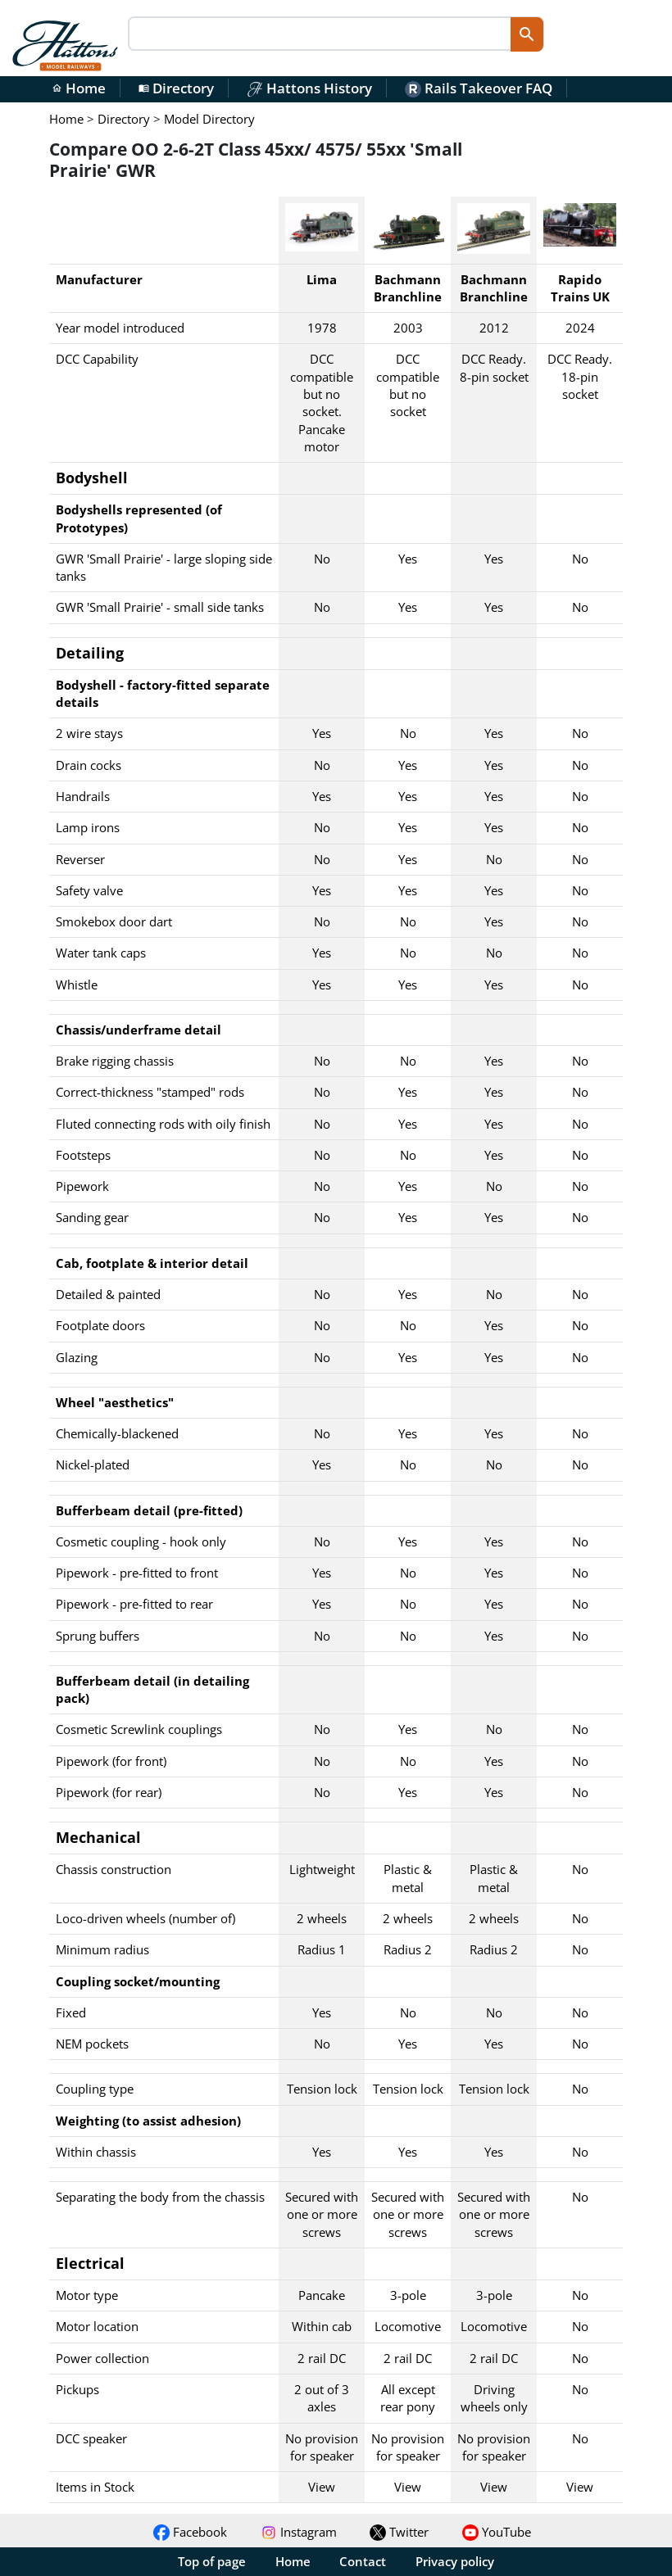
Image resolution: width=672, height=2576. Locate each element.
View (321, 2487)
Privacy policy (454, 2561)
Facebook (190, 2532)
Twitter (399, 2532)
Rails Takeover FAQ (478, 88)
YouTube (496, 2532)
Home (79, 88)
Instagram (299, 2532)
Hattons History (309, 88)
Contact (362, 2561)
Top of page (212, 2561)
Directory (176, 88)
